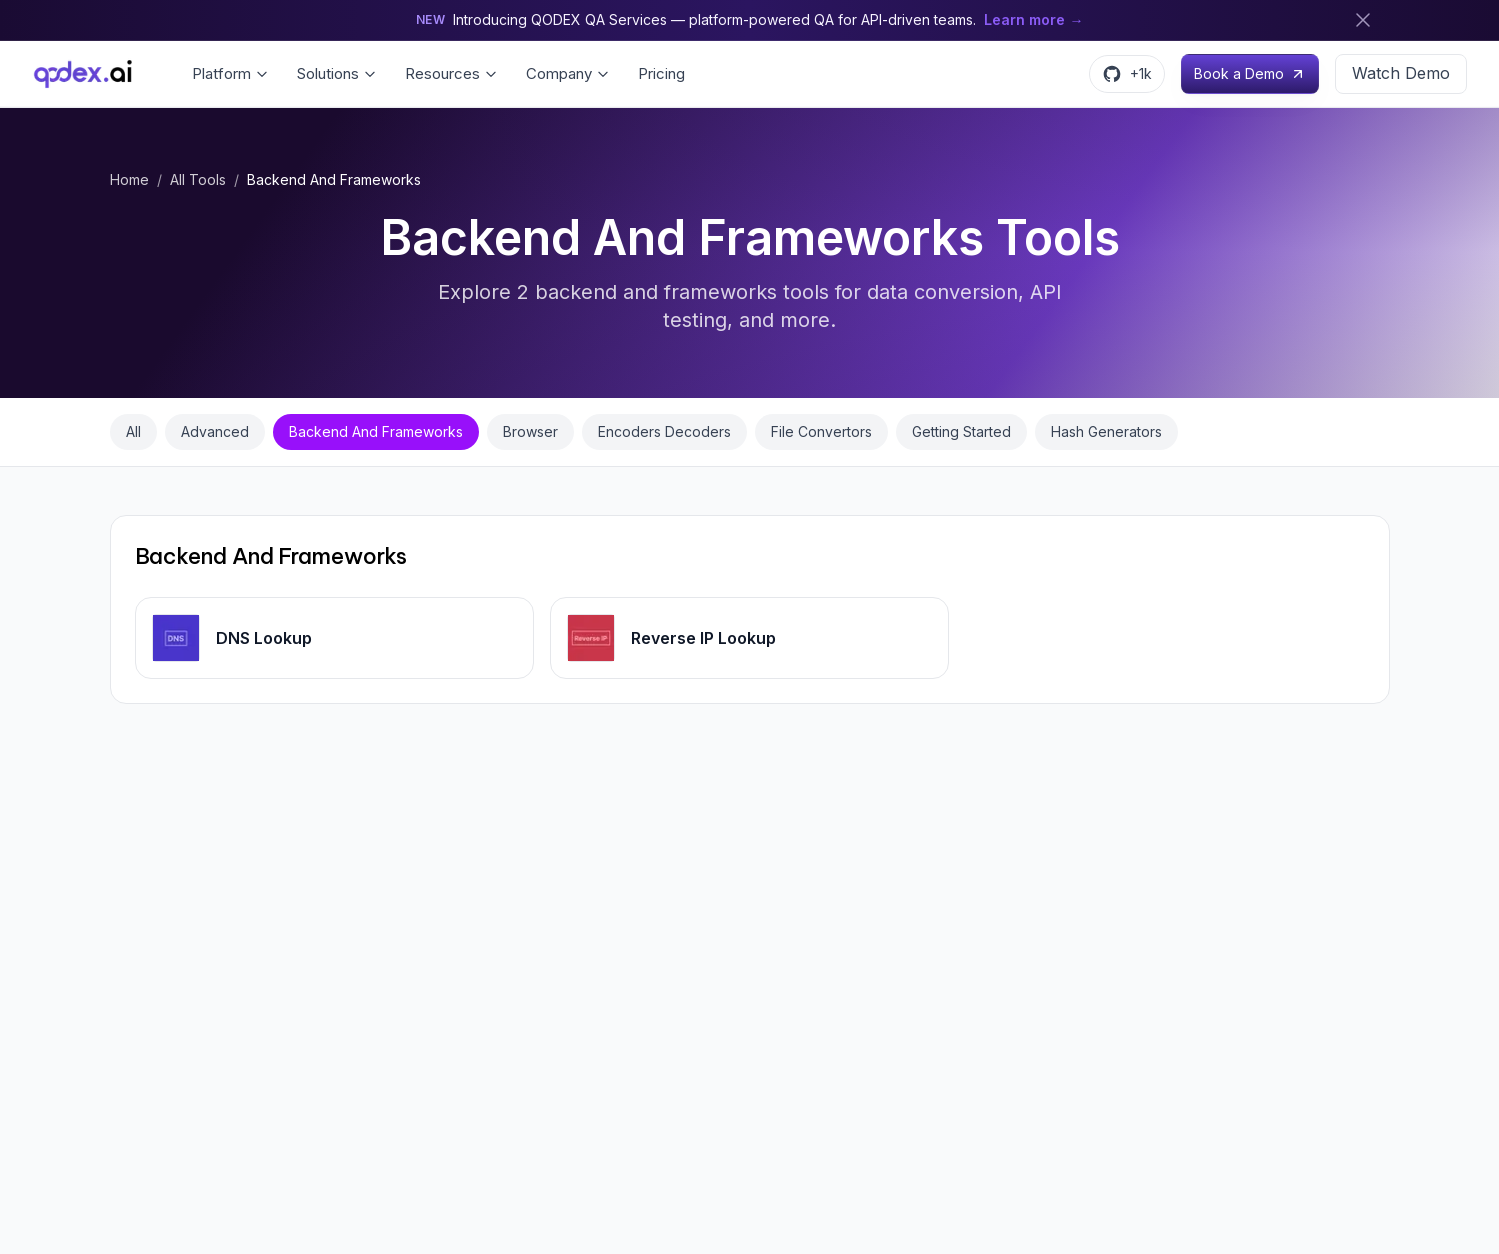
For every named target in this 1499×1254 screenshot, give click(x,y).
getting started (961, 431)
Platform (230, 73)
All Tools (198, 179)
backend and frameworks (376, 431)
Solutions (337, 73)
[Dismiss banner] (1363, 20)
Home (129, 179)
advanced (215, 431)
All (133, 431)
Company (568, 73)
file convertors (821, 431)
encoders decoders (664, 431)
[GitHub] (1127, 74)
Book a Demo (1250, 73)
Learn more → (1033, 19)
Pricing (661, 73)
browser (530, 431)
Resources (451, 73)
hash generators (1106, 431)
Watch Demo (1401, 73)
